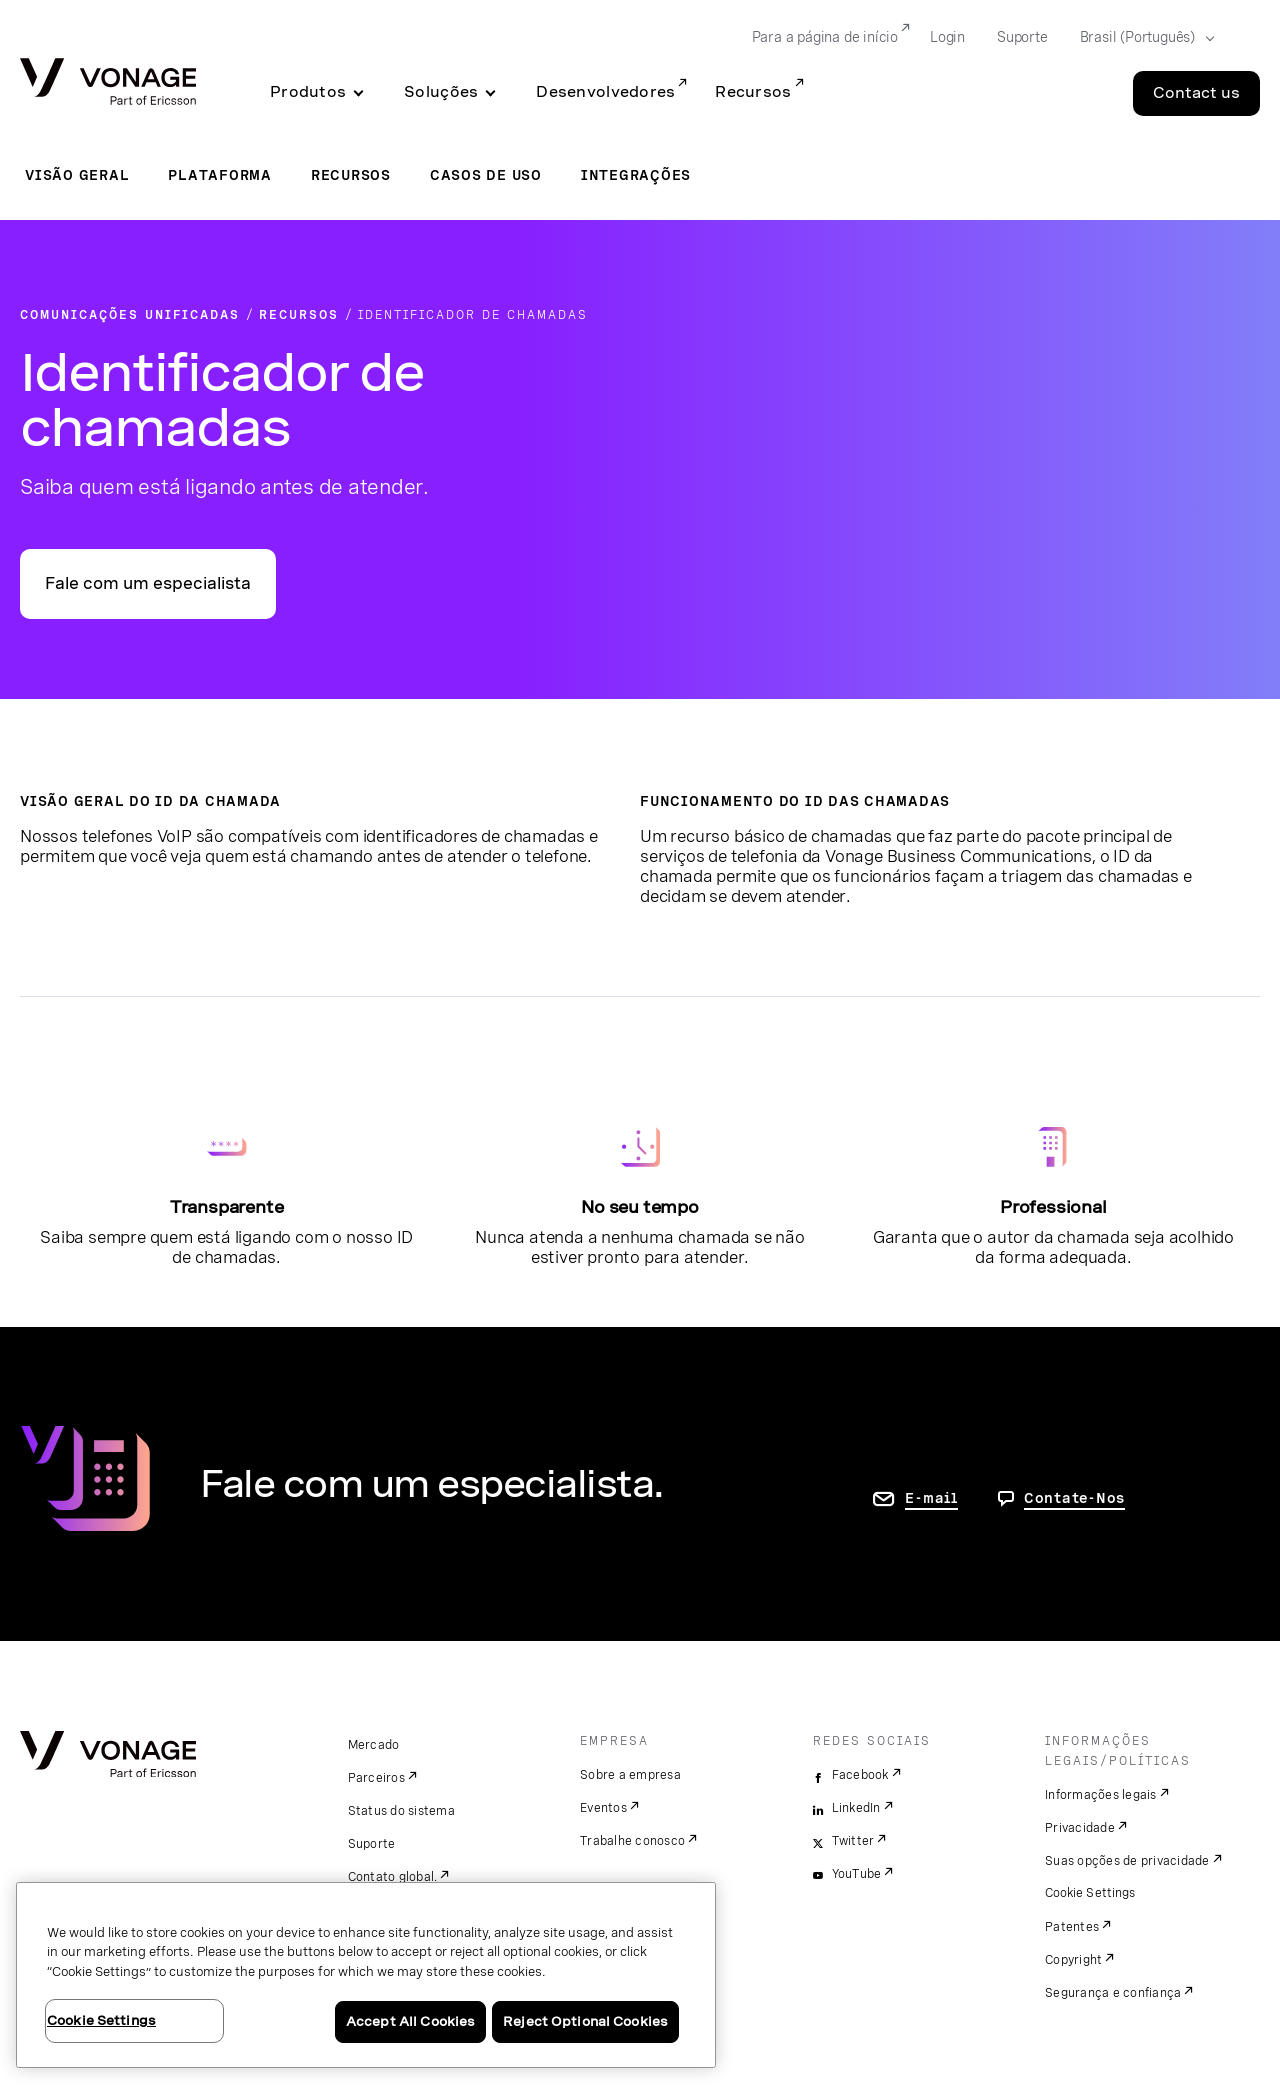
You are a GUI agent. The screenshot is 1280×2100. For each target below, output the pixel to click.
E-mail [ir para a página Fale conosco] (931, 1498)
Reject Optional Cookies (585, 2021)
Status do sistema (401, 1811)
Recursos (753, 92)
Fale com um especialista (148, 583)
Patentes (1072, 1927)
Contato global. (393, 1877)
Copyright (1073, 1960)
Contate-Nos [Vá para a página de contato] (1074, 1498)
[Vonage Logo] (108, 83)
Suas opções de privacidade (1127, 1861)
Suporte (372, 1844)
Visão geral (77, 175)
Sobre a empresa (630, 1775)
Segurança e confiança (1113, 1993)
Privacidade (1080, 1828)
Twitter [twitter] (853, 1841)
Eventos (603, 1808)
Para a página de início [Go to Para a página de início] (825, 37)
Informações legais (1101, 1795)
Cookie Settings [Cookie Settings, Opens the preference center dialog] (101, 2020)
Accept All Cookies (410, 2021)
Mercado (374, 1745)
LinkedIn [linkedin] (856, 1808)
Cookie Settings (1091, 1893)
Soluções (441, 92)
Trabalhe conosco (632, 1841)
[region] (366, 1975)
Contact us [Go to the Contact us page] (1196, 93)
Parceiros (376, 1778)
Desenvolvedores (605, 92)
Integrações (636, 175)
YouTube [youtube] (857, 1874)
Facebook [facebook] (860, 1775)
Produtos (308, 92)
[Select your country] (1141, 38)
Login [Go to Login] (947, 37)
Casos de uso (486, 175)
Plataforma (220, 175)
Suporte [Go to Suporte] (1022, 37)
